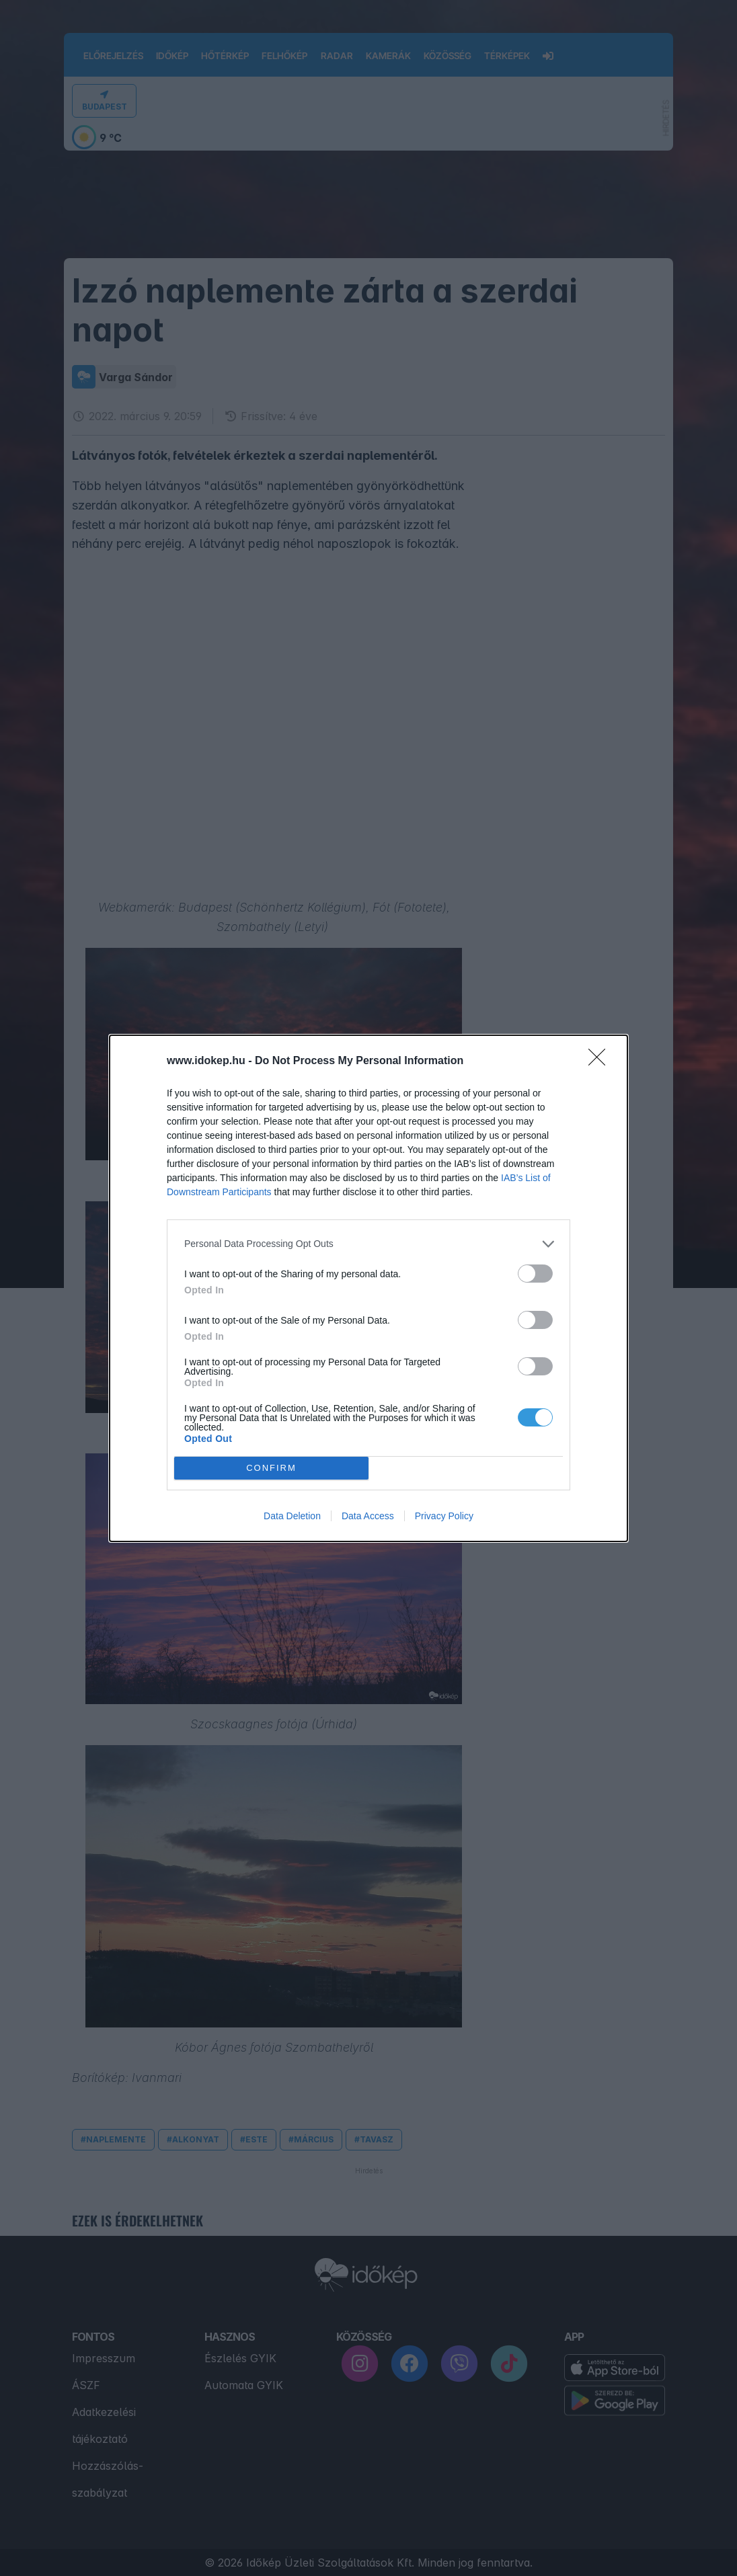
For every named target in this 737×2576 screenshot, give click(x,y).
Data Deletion (292, 1516)
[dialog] (368, 1288)
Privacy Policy (444, 1516)
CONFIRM (271, 1468)
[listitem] (368, 1244)
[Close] (601, 1061)
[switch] (535, 1273)
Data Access (368, 1516)
